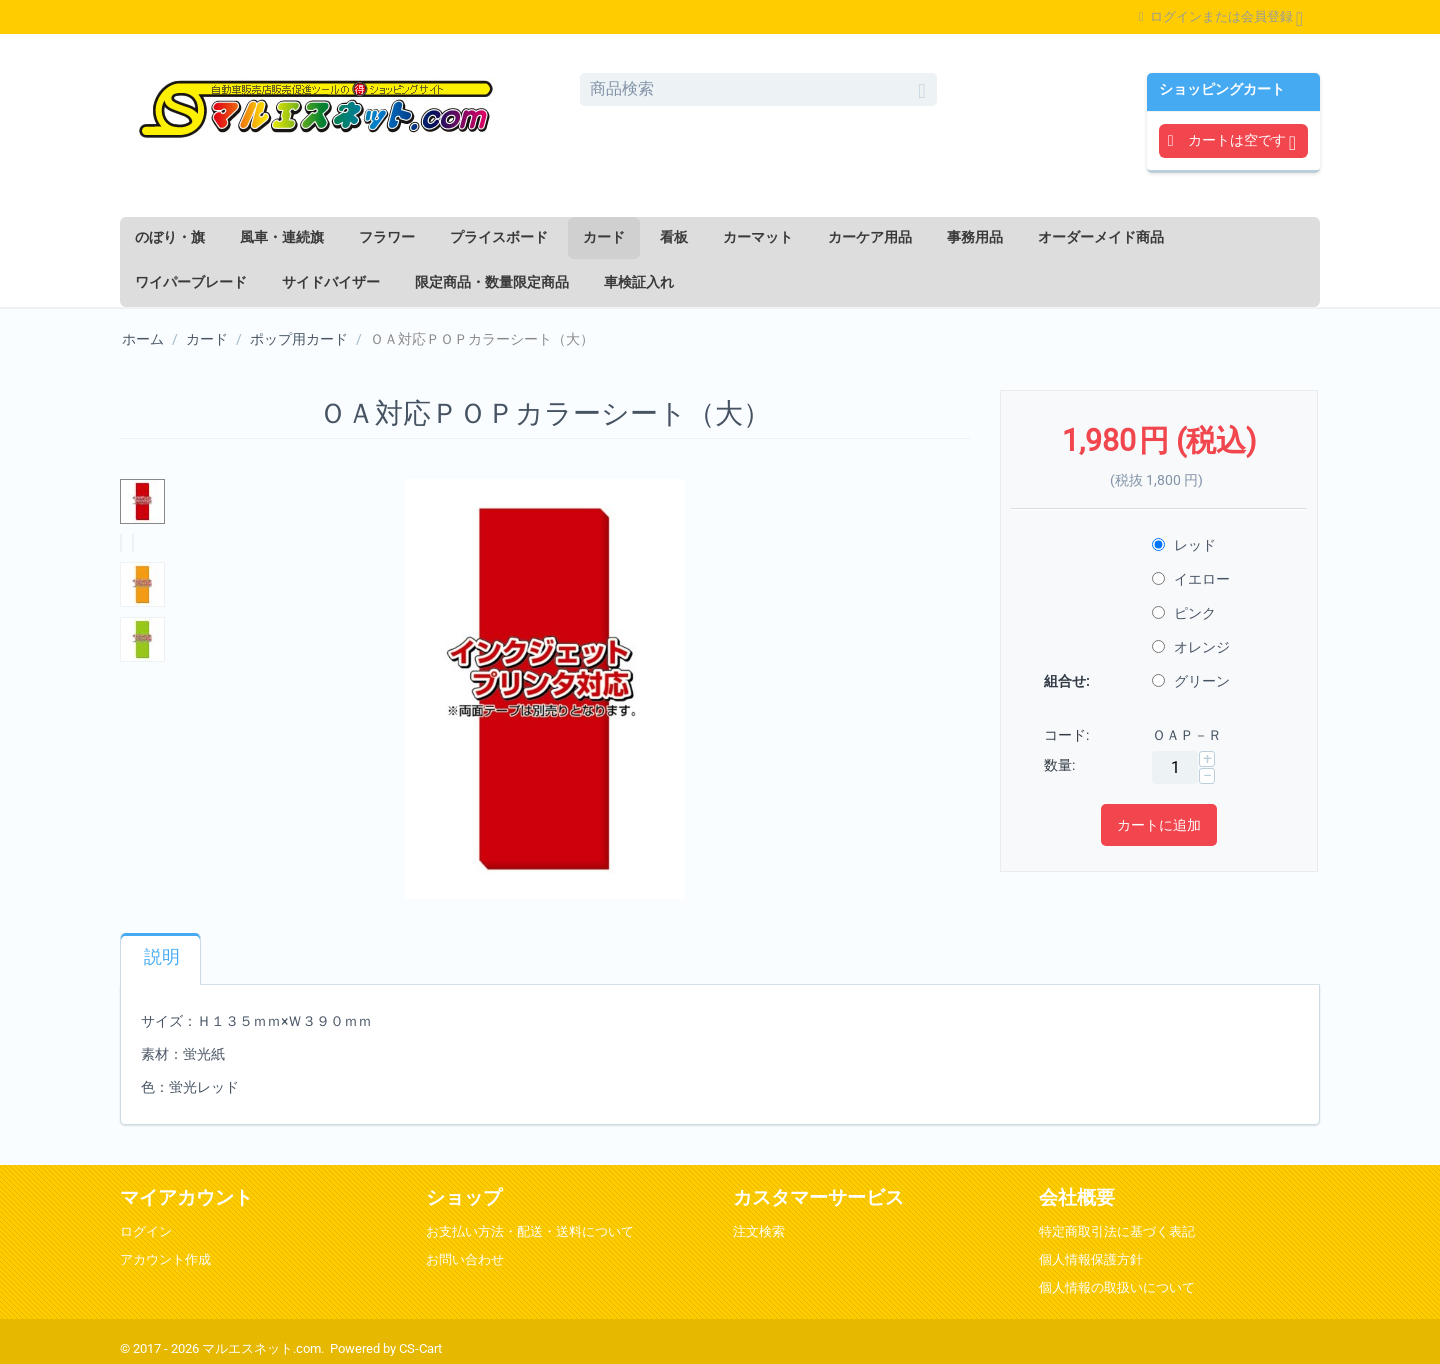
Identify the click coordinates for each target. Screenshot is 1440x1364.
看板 (674, 237)
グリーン (1192, 681)
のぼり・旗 (170, 237)
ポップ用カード (299, 339)
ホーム (143, 339)
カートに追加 (1159, 825)
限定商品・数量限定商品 (492, 282)
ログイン (146, 1231)
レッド (1185, 545)
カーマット (758, 237)
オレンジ (1192, 647)
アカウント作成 (165, 1259)
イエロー (1192, 579)
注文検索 (759, 1231)
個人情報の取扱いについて (1117, 1287)
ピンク (1185, 613)
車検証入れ (639, 282)
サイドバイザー (331, 282)
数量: (1059, 765)
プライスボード (499, 237)
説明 (162, 957)
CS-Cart (420, 1348)
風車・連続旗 (282, 237)
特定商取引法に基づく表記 (1117, 1231)
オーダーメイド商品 (1101, 237)
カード (604, 237)
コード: (1066, 735)
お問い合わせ (465, 1259)
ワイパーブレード (191, 282)
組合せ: (1066, 681)
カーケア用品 (870, 237)
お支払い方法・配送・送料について (530, 1231)
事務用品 (975, 237)
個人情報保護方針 (1091, 1259)
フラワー (387, 237)
